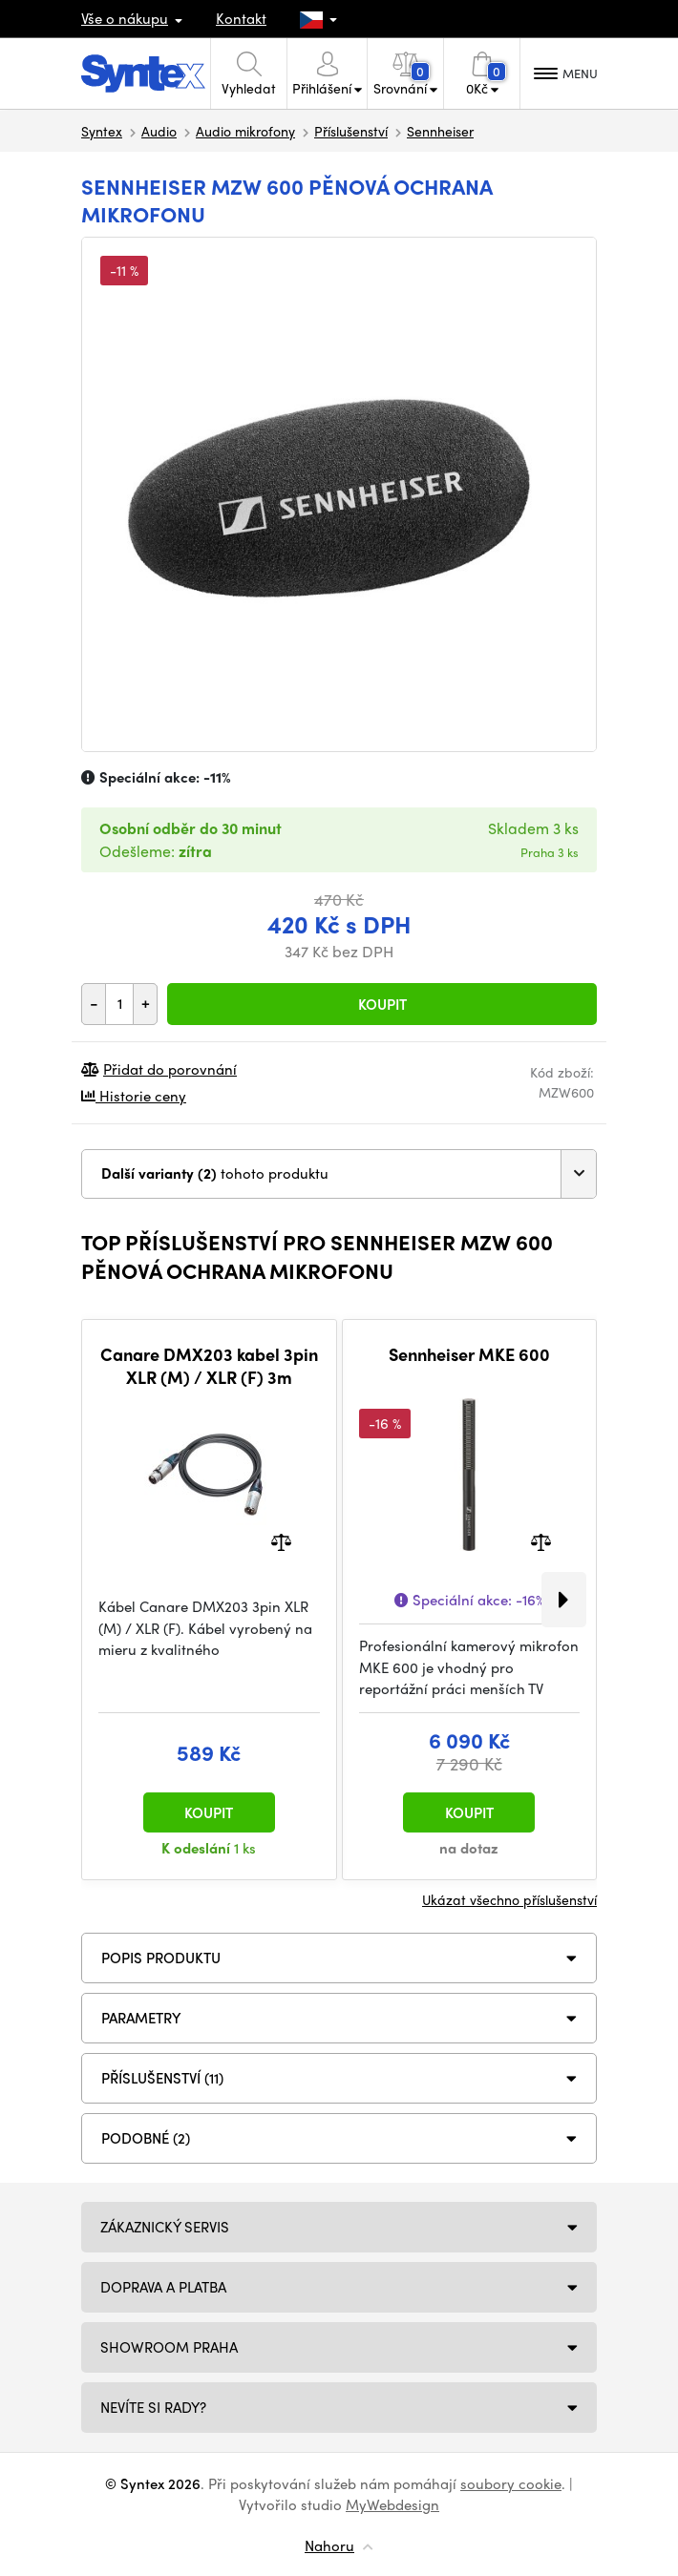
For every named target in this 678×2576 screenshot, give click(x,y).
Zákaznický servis (164, 2226)
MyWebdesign (392, 2504)
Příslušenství (351, 130)
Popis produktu (161, 1957)
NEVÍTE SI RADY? (153, 2407)
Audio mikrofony (245, 130)
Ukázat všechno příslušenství (509, 1899)
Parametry (141, 2017)
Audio (159, 130)
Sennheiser (440, 130)
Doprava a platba (163, 2286)
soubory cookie (510, 2483)
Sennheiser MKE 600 (469, 1354)
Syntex (101, 130)
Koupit (382, 1004)
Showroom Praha (169, 2346)
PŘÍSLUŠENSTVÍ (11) (162, 2077)
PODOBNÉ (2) (145, 2137)
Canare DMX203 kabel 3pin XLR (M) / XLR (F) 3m (209, 1365)
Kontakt (241, 18)
